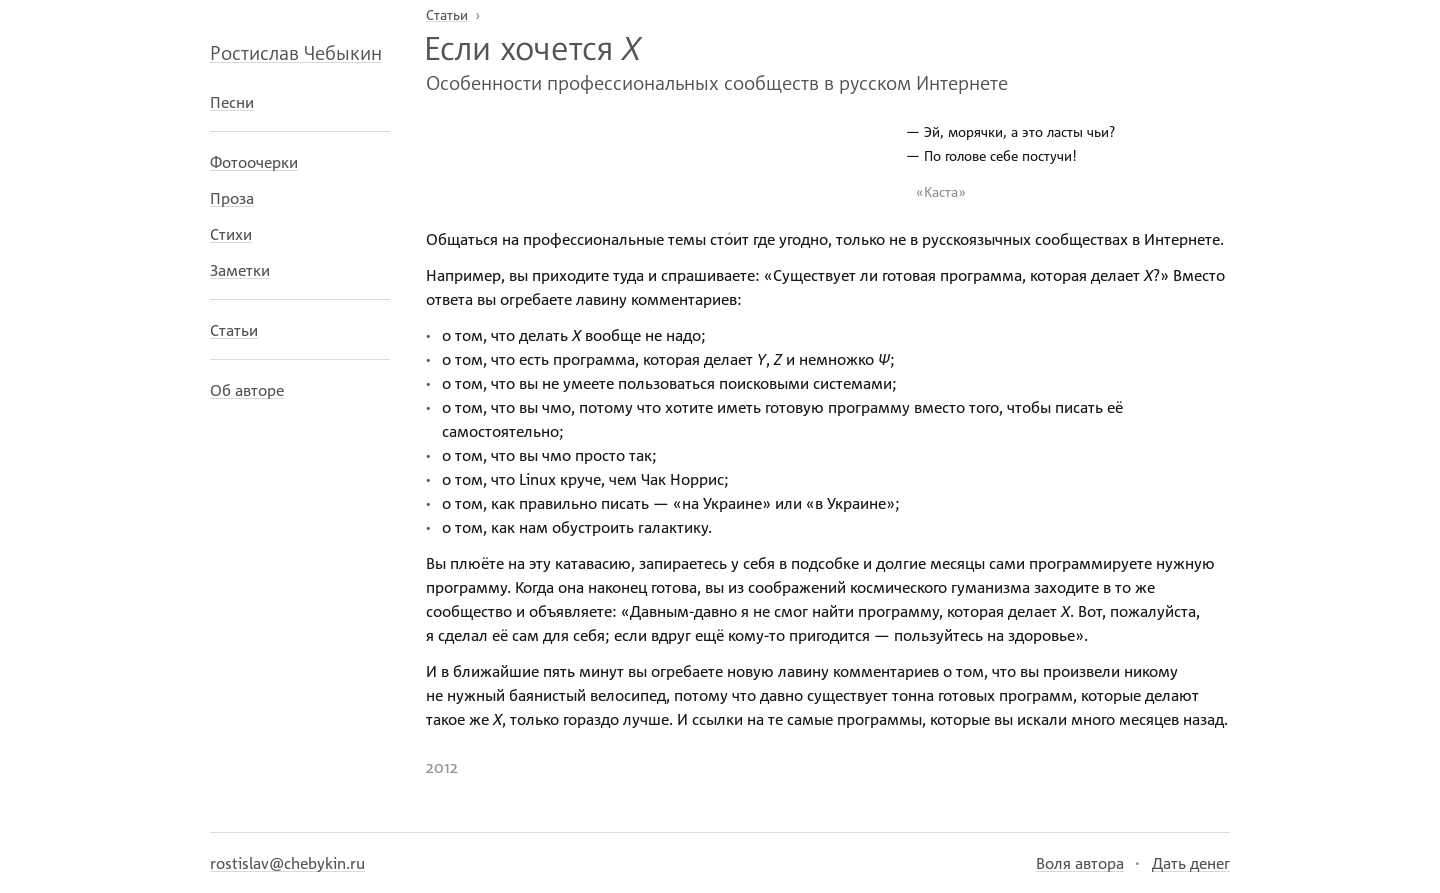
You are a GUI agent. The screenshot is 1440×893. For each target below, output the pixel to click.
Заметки (240, 270)
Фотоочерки (254, 162)
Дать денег (1191, 863)
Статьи (234, 330)
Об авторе (247, 390)
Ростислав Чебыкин (296, 52)
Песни (232, 102)
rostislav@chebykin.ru (287, 863)
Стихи (231, 234)
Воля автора (1080, 863)
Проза (232, 198)
